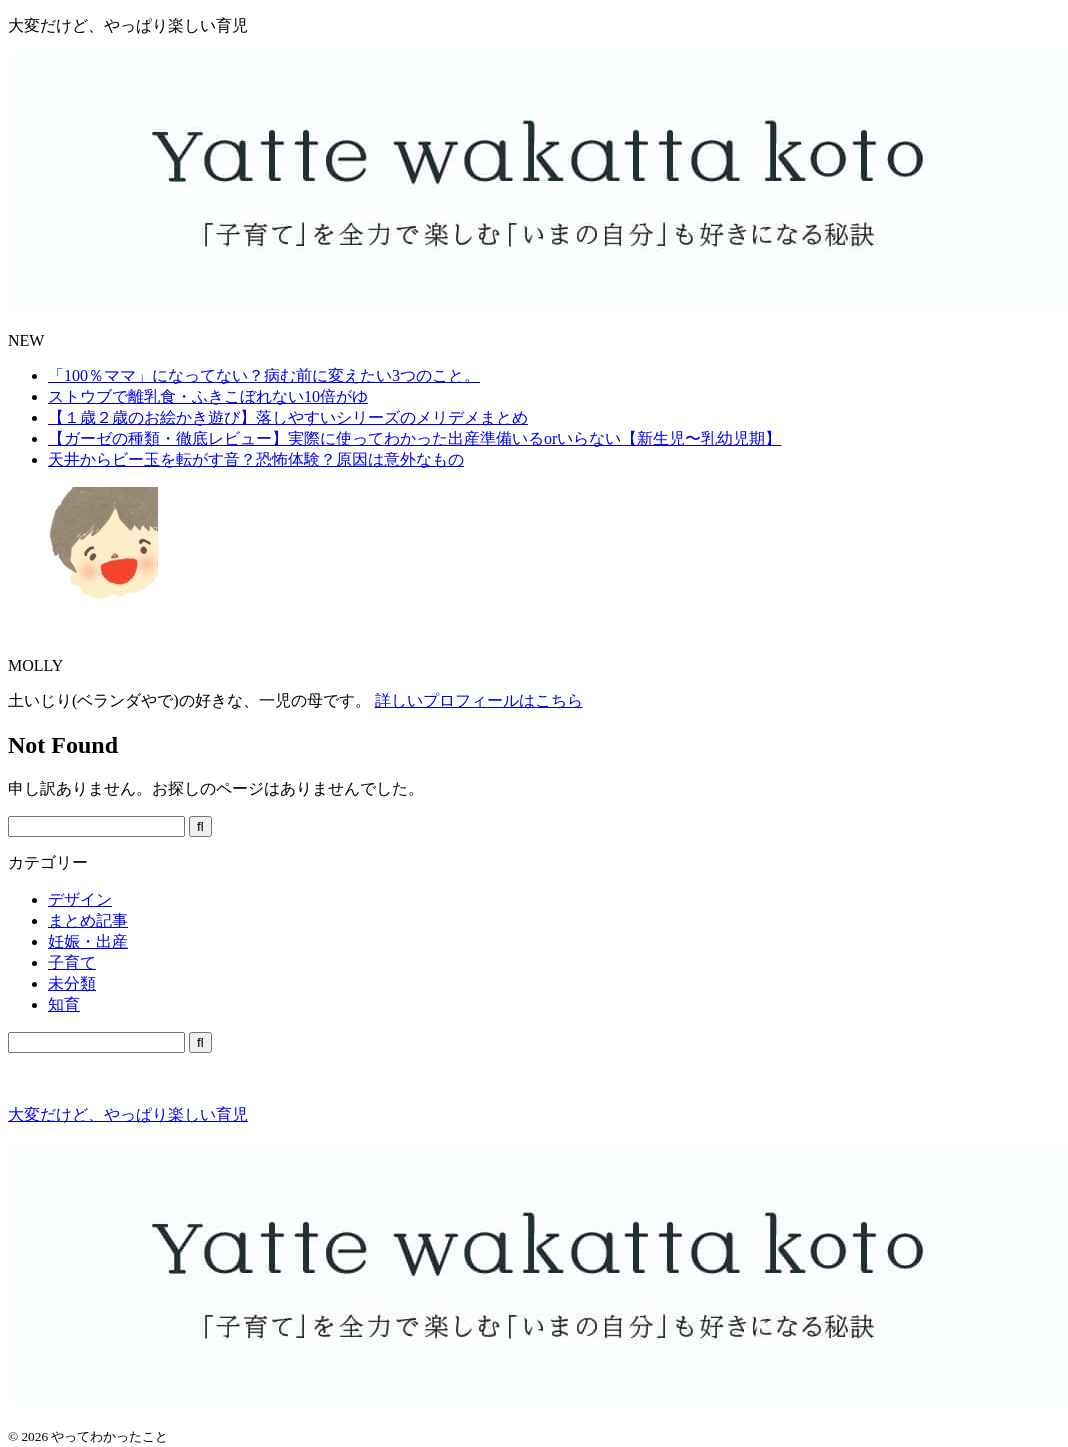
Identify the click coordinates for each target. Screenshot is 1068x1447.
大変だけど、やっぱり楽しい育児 (128, 1114)
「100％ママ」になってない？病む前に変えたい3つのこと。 (264, 375)
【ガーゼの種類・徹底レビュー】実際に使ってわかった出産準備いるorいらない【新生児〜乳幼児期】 (414, 438)
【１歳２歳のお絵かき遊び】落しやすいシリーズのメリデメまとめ (288, 417)
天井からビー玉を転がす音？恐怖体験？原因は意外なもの (256, 459)
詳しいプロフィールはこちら (479, 700)
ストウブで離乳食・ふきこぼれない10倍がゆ (208, 396)
